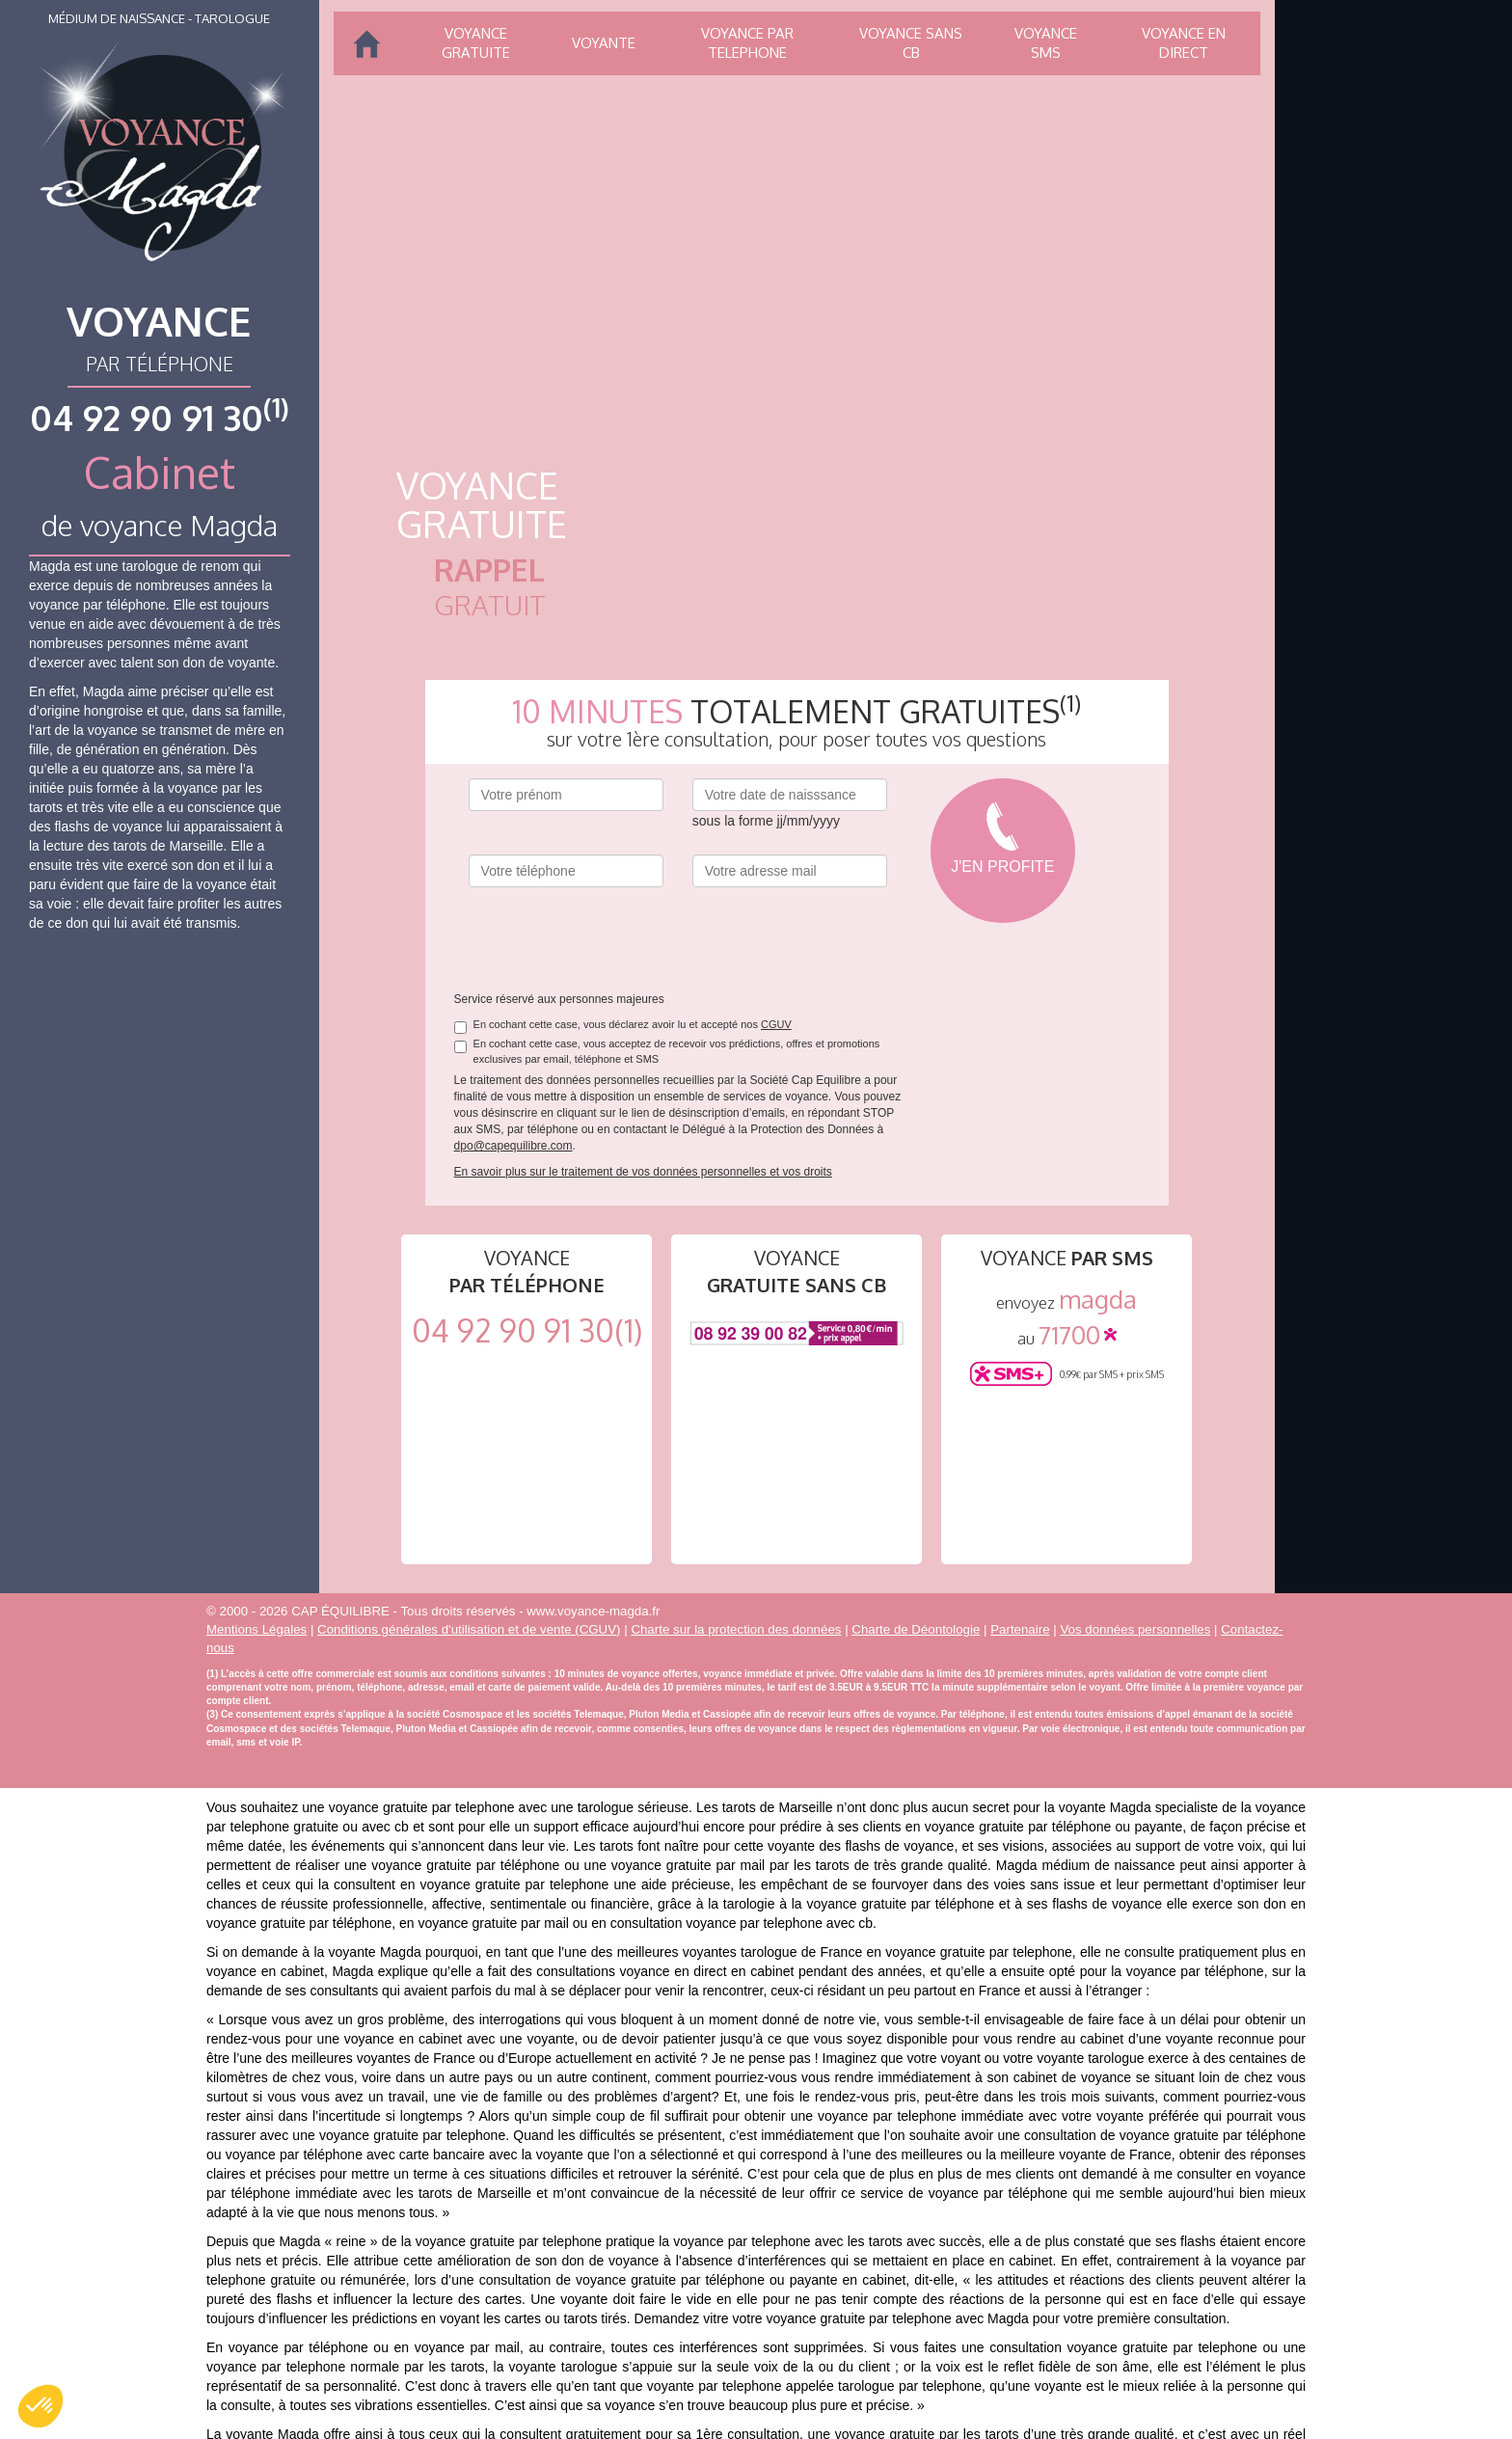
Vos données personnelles (1135, 1629)
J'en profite (1002, 866)
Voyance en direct (1184, 43)
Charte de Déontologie (915, 1629)
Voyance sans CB (910, 43)
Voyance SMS (1045, 43)
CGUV (776, 1024)
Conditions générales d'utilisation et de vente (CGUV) (468, 1629)
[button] (40, 2406)
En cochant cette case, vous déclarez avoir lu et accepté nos (623, 1025)
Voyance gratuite (476, 43)
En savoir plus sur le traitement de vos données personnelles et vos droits (643, 1172)
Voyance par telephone (747, 43)
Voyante (603, 43)
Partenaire (1019, 1629)
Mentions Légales (256, 1629)
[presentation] (615, 939)
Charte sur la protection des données (736, 1629)
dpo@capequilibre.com (513, 1145)
